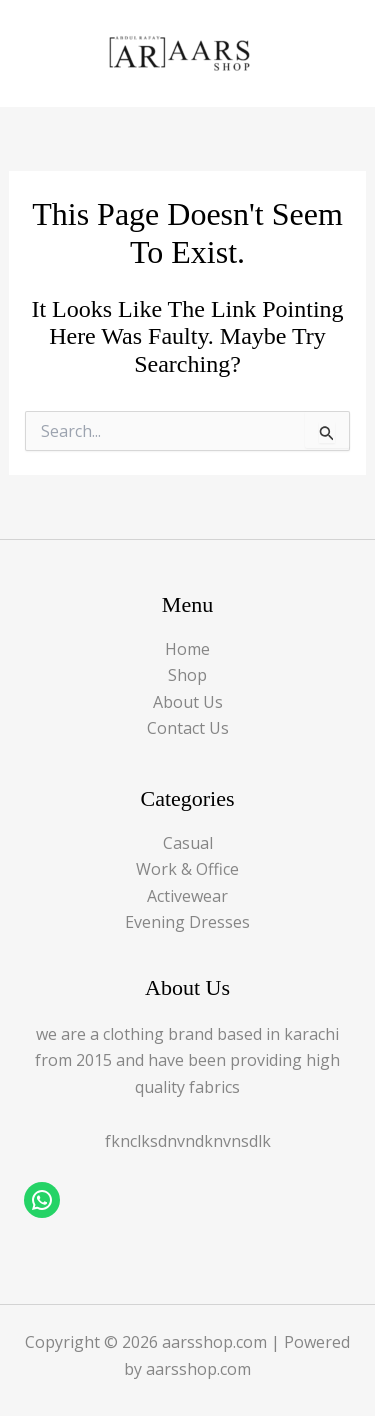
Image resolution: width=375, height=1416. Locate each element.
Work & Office (187, 869)
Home (187, 649)
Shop (187, 675)
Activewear (187, 896)
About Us (188, 702)
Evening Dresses (187, 922)
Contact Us (188, 728)
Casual (188, 843)
